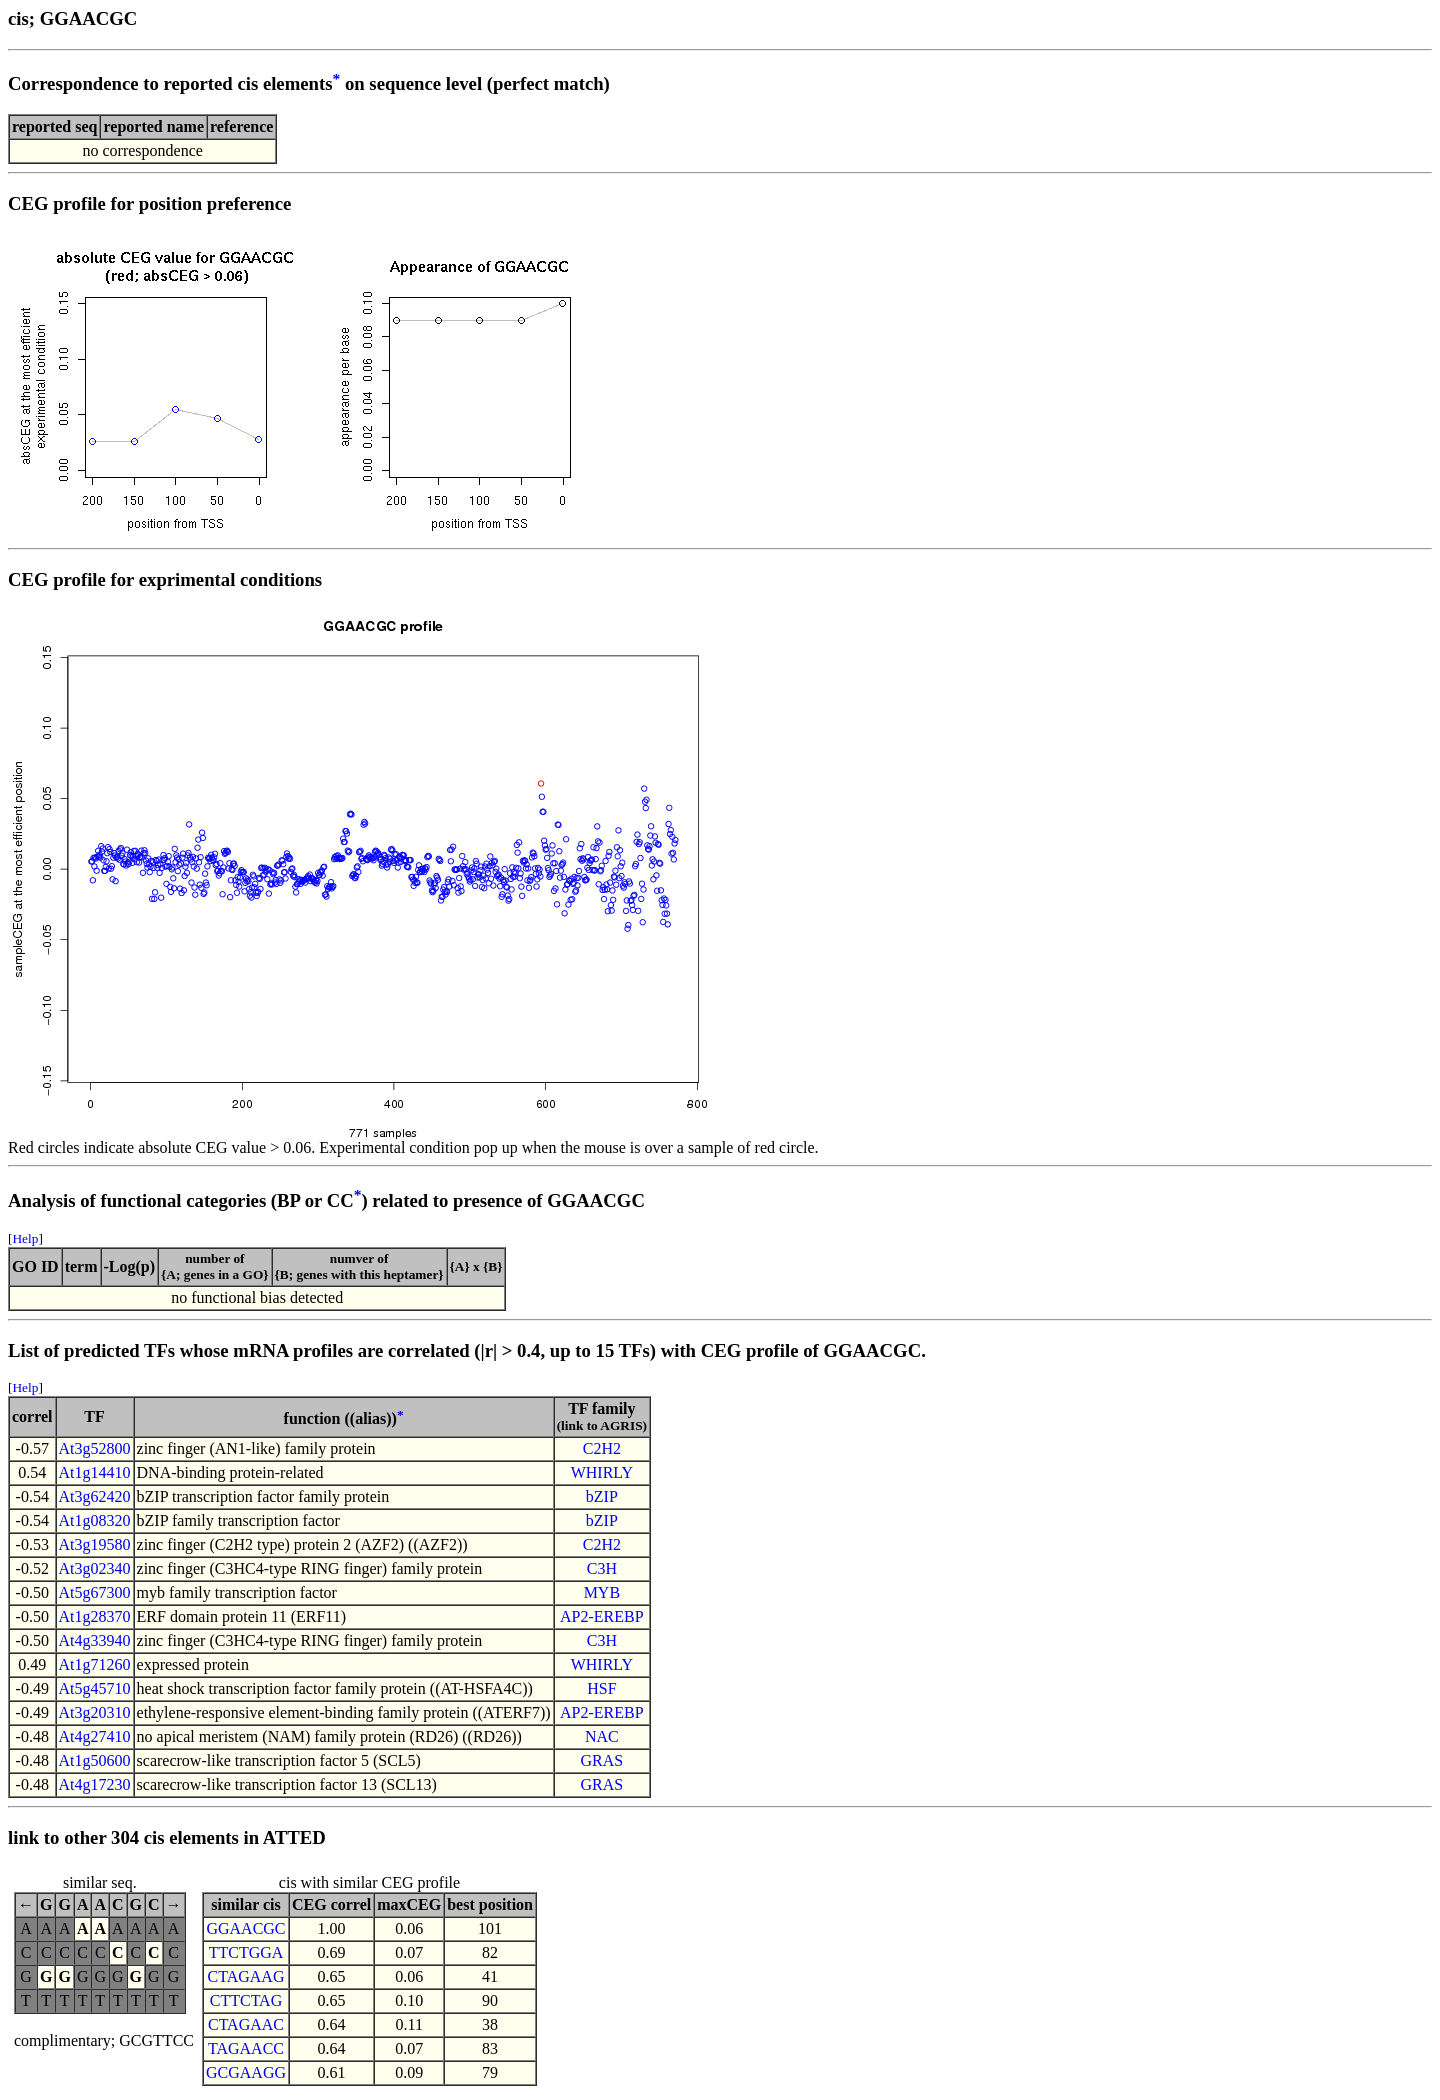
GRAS (602, 1760)
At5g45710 (95, 1688)
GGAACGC (245, 1928)
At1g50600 (95, 1760)
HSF (601, 1688)
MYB (602, 1592)
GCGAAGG (246, 2072)
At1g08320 (95, 1520)
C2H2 (602, 1448)
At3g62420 (95, 1496)
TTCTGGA (246, 1952)
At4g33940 (95, 1640)
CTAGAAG (246, 1976)
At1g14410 (95, 1472)
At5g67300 (95, 1592)
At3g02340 (95, 1568)
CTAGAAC (246, 2024)
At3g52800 (95, 1448)
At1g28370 (95, 1616)
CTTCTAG (246, 2000)
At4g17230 (95, 1784)
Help (25, 1238)
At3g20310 (95, 1712)
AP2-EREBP (602, 1616)
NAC (602, 1736)
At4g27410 (95, 1736)
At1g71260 (95, 1664)
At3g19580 (95, 1544)
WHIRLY (602, 1472)
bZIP (602, 1496)
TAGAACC (246, 2048)
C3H (602, 1568)
